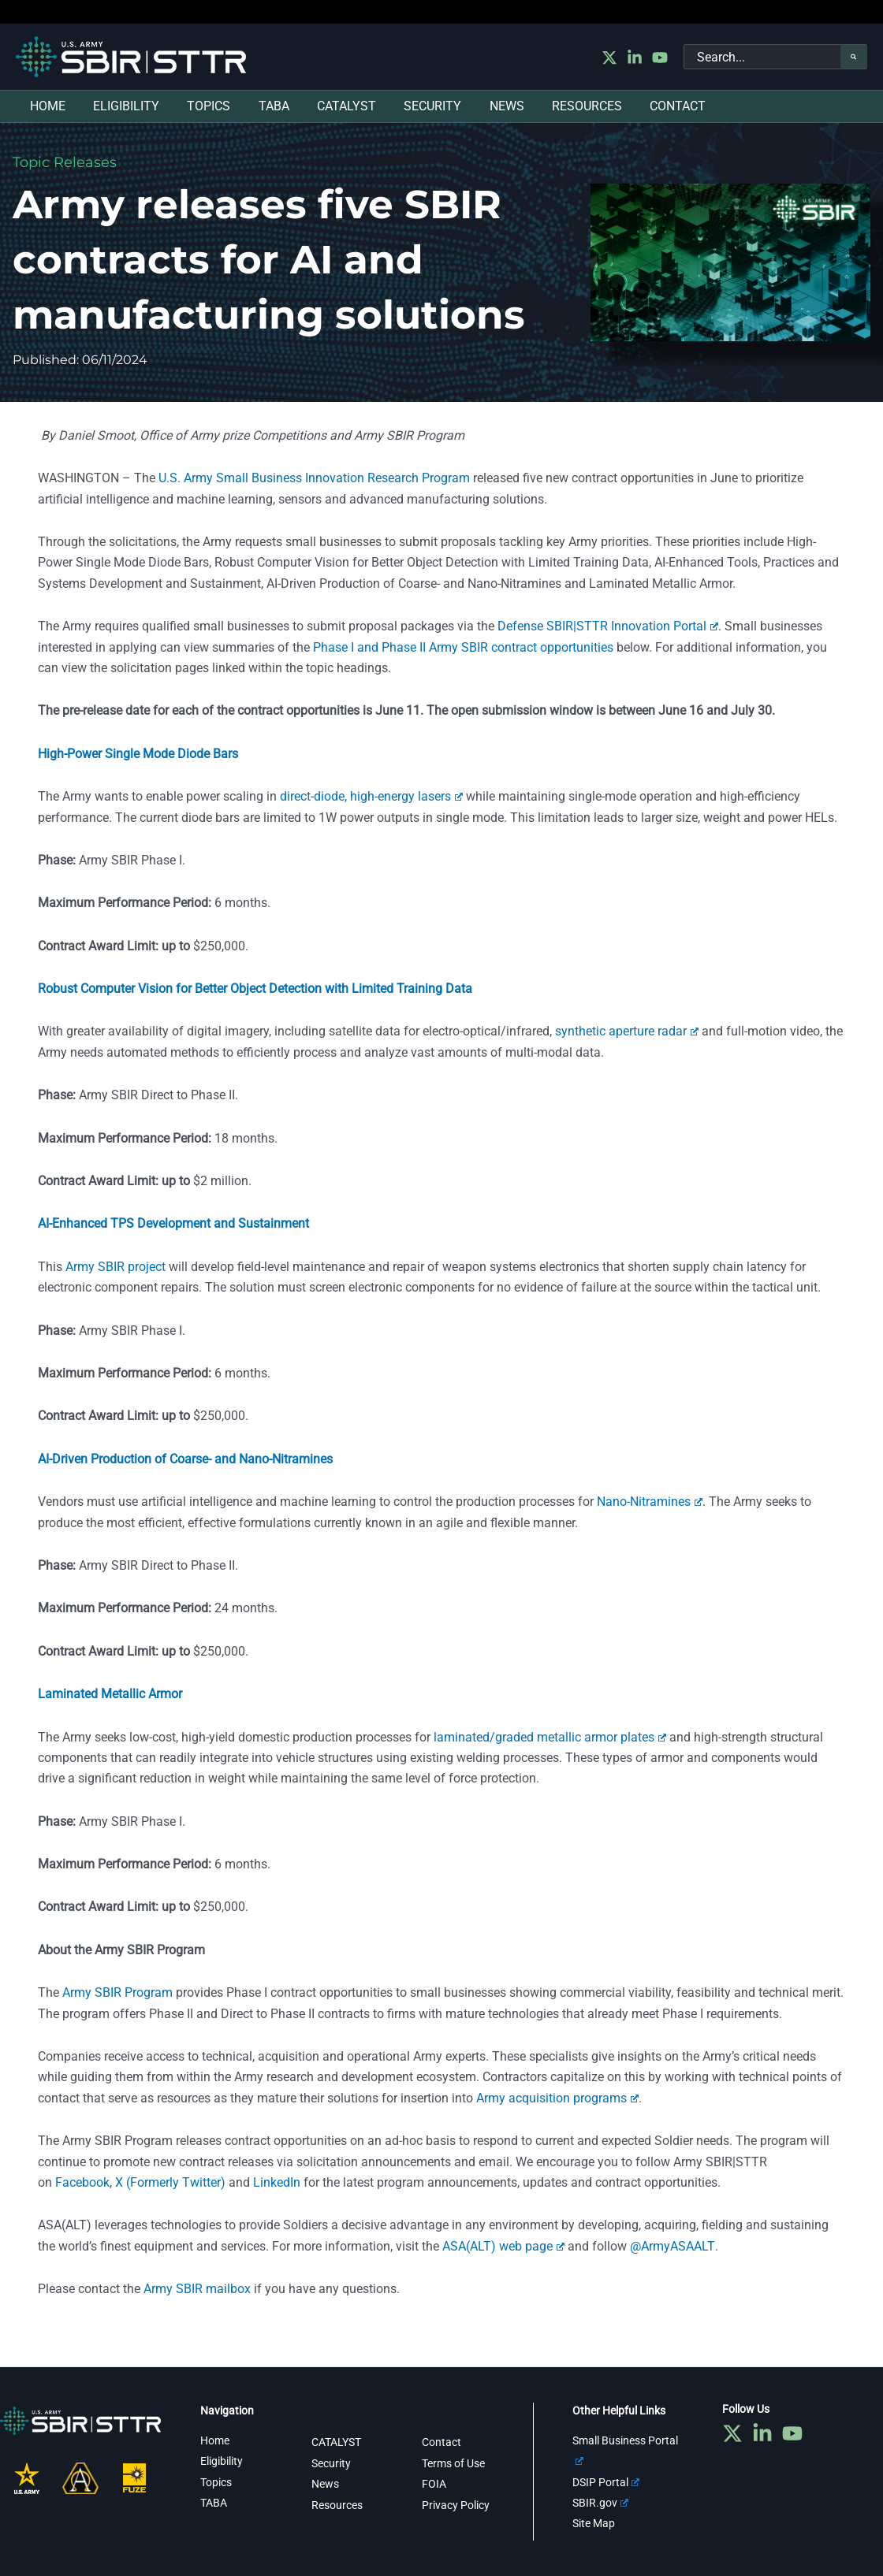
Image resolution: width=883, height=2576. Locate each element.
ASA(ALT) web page (503, 2246)
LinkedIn (276, 2182)
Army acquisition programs (557, 2098)
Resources (337, 2504)
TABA (213, 2502)
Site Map (593, 2523)
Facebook (82, 2182)
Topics (216, 2481)
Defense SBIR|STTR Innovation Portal (607, 626)
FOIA (434, 2483)
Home (214, 2440)
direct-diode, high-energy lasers (371, 796)
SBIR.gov (600, 2502)
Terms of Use (453, 2462)
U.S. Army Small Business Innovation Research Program (314, 477)
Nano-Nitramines (649, 1501)
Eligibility (221, 2461)
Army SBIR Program (117, 1992)
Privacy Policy (456, 2504)
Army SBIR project (115, 1266)
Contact (441, 2442)
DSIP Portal (605, 2481)
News (325, 2483)
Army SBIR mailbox (197, 2288)
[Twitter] (609, 57)
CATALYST (336, 2442)
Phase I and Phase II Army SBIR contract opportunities (463, 647)
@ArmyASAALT (671, 2246)
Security (331, 2462)
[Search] (853, 57)
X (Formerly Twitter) (170, 2182)
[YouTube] (660, 57)
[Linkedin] (635, 57)
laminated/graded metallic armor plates (550, 1737)
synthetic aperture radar (627, 1031)
